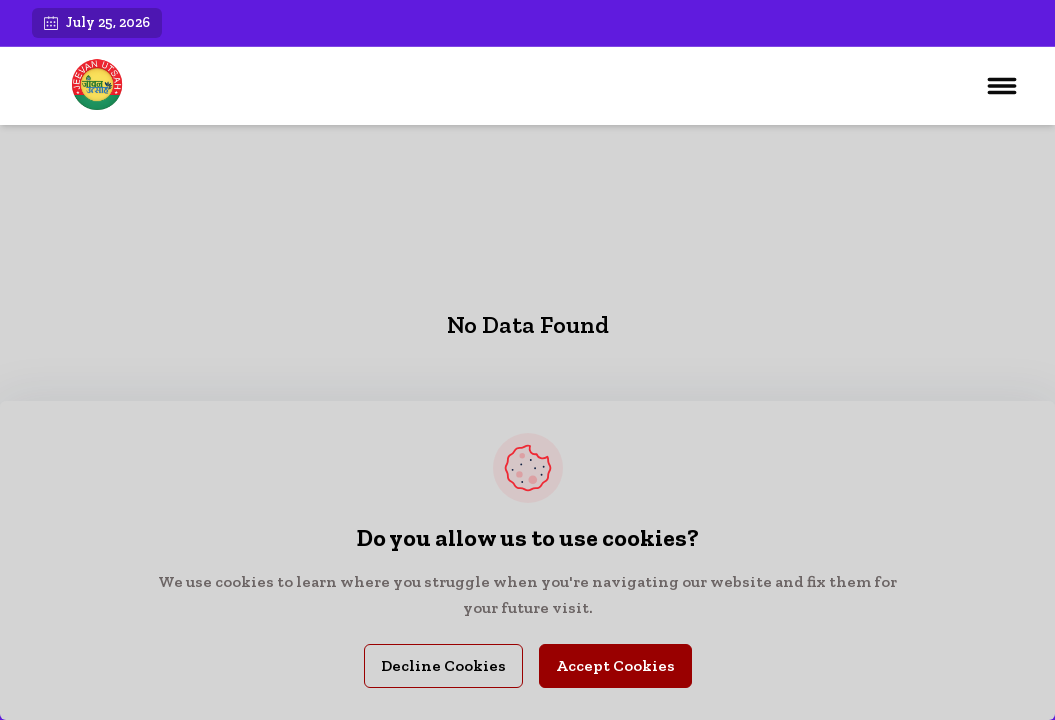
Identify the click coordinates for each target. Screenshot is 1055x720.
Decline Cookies (443, 665)
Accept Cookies (615, 665)
